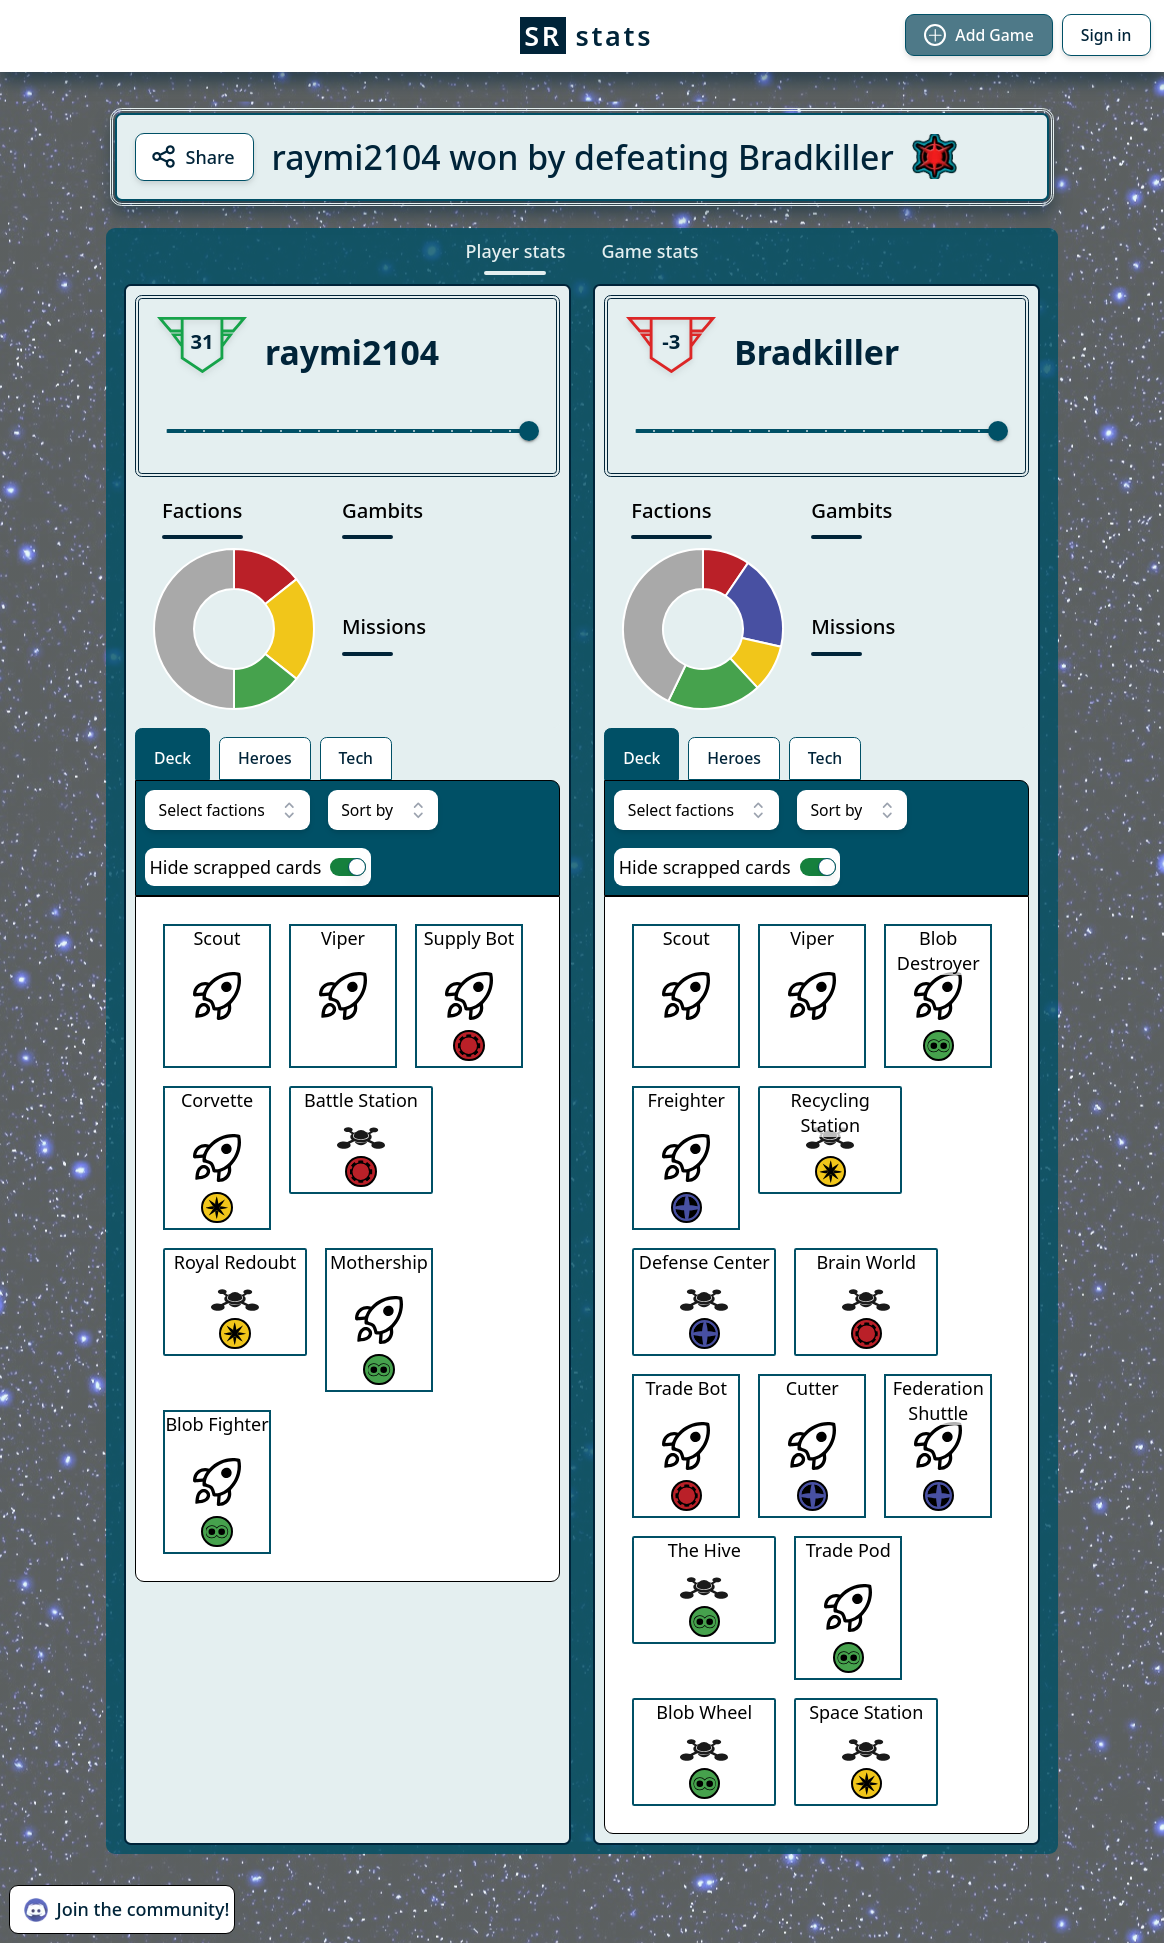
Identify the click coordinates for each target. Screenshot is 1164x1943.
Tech (356, 758)
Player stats (516, 251)
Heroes (265, 758)
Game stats (649, 251)
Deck (172, 758)
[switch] (348, 867)
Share (192, 156)
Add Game (979, 35)
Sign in (1106, 35)
